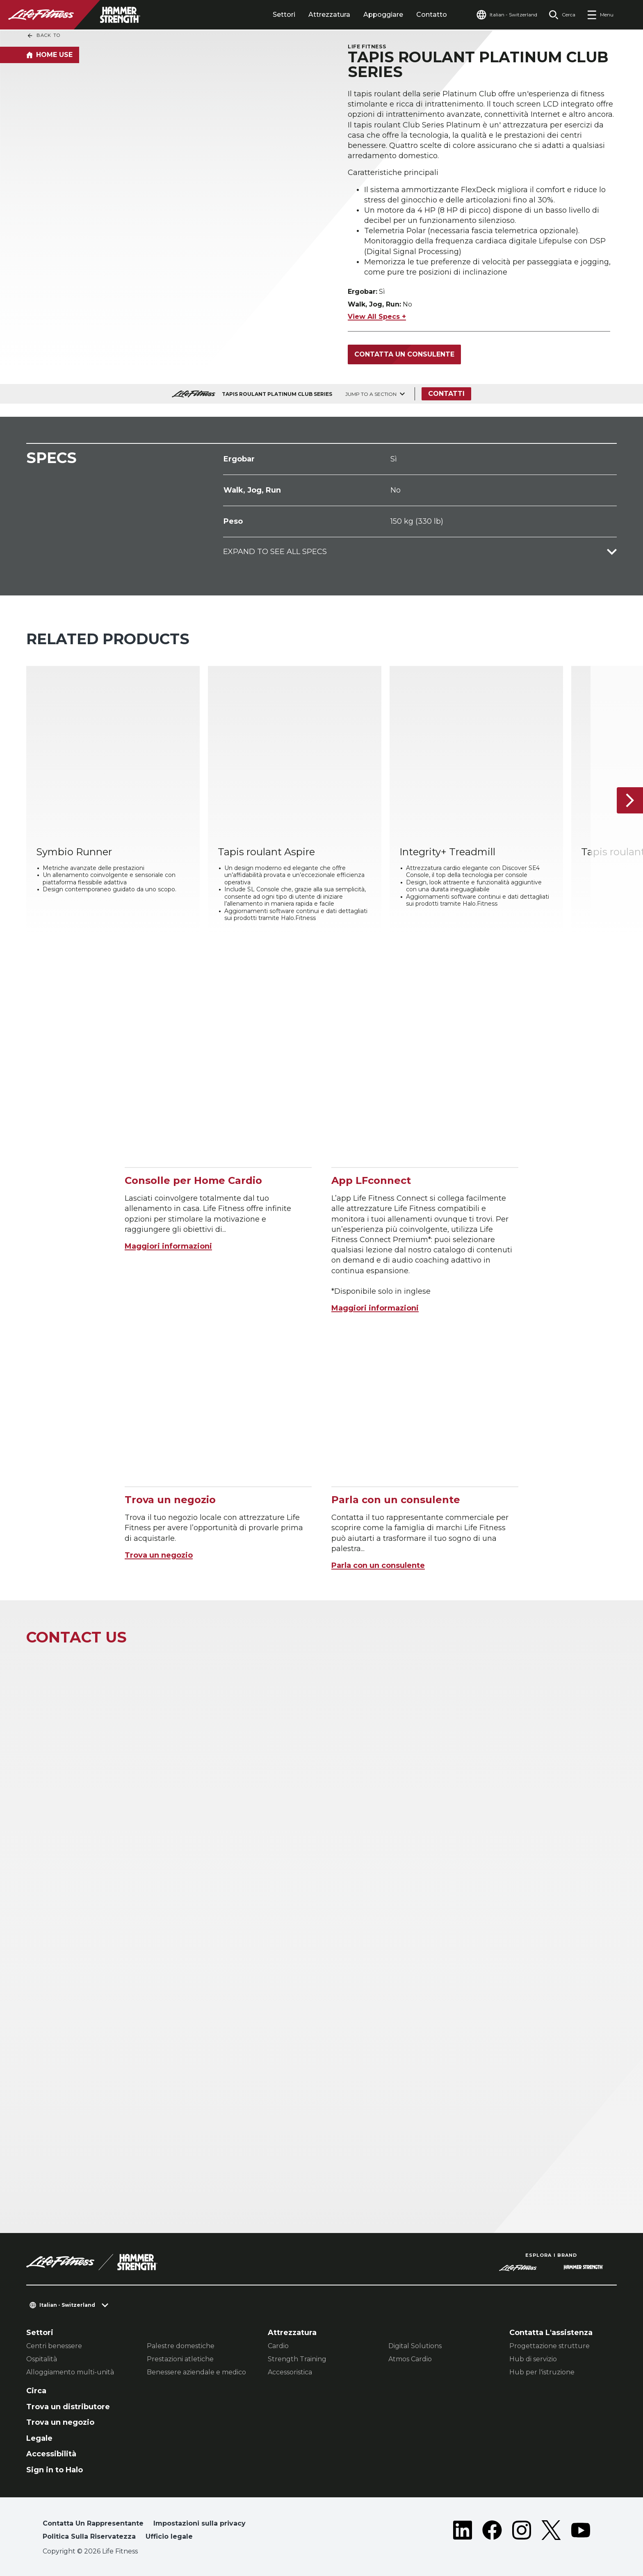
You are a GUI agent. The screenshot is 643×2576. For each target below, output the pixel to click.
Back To (43, 35)
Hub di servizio (533, 2359)
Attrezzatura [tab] (329, 14)
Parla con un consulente (378, 1565)
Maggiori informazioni (168, 1246)
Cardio (278, 2346)
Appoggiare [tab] (383, 14)
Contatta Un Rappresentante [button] (93, 2523)
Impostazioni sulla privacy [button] (199, 2523)
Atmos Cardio (410, 2359)
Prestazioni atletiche (180, 2359)
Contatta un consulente (404, 354)
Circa (36, 2390)
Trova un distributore (68, 2406)
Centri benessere (54, 2346)
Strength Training (297, 2359)
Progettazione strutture (549, 2346)
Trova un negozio (159, 1555)
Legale (39, 2438)
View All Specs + (377, 316)
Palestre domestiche (180, 2346)
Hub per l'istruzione (542, 2372)
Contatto (431, 14)
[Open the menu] (600, 15)
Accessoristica (290, 2372)
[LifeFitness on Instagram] (521, 2531)
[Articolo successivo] (630, 801)
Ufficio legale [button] (169, 2536)
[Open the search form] (562, 15)
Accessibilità (51, 2453)
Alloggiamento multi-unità (70, 2372)
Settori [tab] (284, 14)
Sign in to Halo (54, 2469)
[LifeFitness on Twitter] (551, 2531)
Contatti (446, 394)
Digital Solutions (415, 2346)
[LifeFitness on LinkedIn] (462, 2531)
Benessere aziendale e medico (196, 2372)
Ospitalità (41, 2359)
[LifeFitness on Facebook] (492, 2531)
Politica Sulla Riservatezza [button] (89, 2536)
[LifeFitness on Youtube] (581, 2531)
